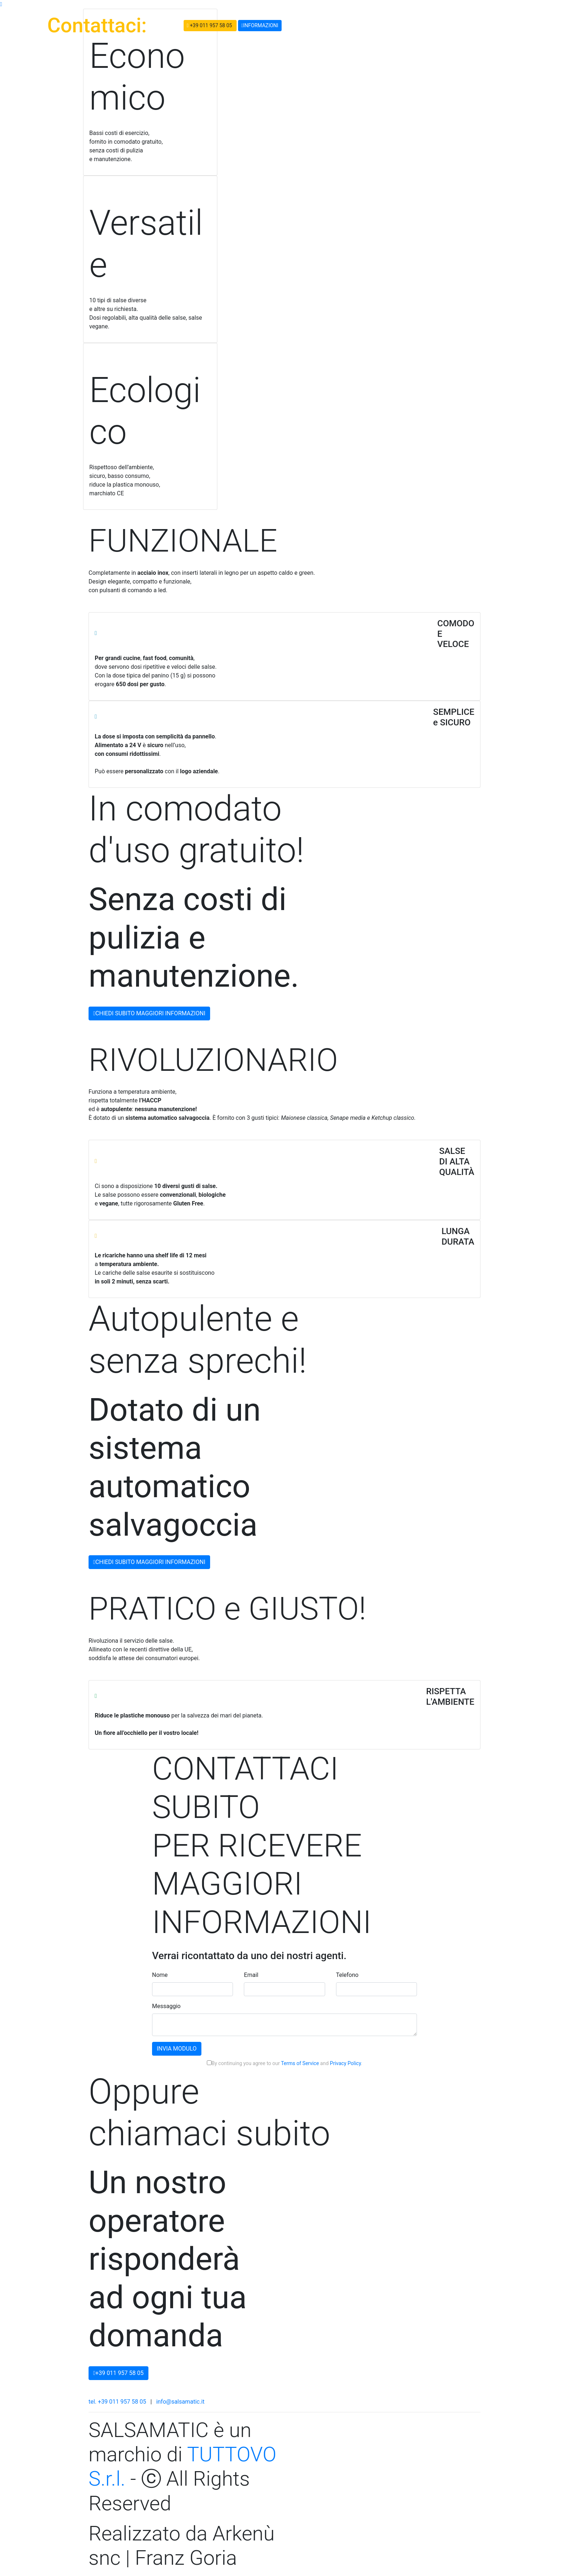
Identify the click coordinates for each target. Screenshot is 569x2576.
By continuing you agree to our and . (284, 2063)
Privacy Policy (345, 2063)
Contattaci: (97, 25)
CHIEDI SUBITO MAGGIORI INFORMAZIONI (149, 1013)
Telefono (347, 1974)
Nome (160, 1974)
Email (251, 1974)
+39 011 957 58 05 (210, 25)
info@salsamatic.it (180, 2401)
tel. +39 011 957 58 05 (117, 2401)
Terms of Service (300, 2063)
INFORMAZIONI (259, 25)
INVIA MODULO (177, 2048)
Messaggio (166, 2006)
